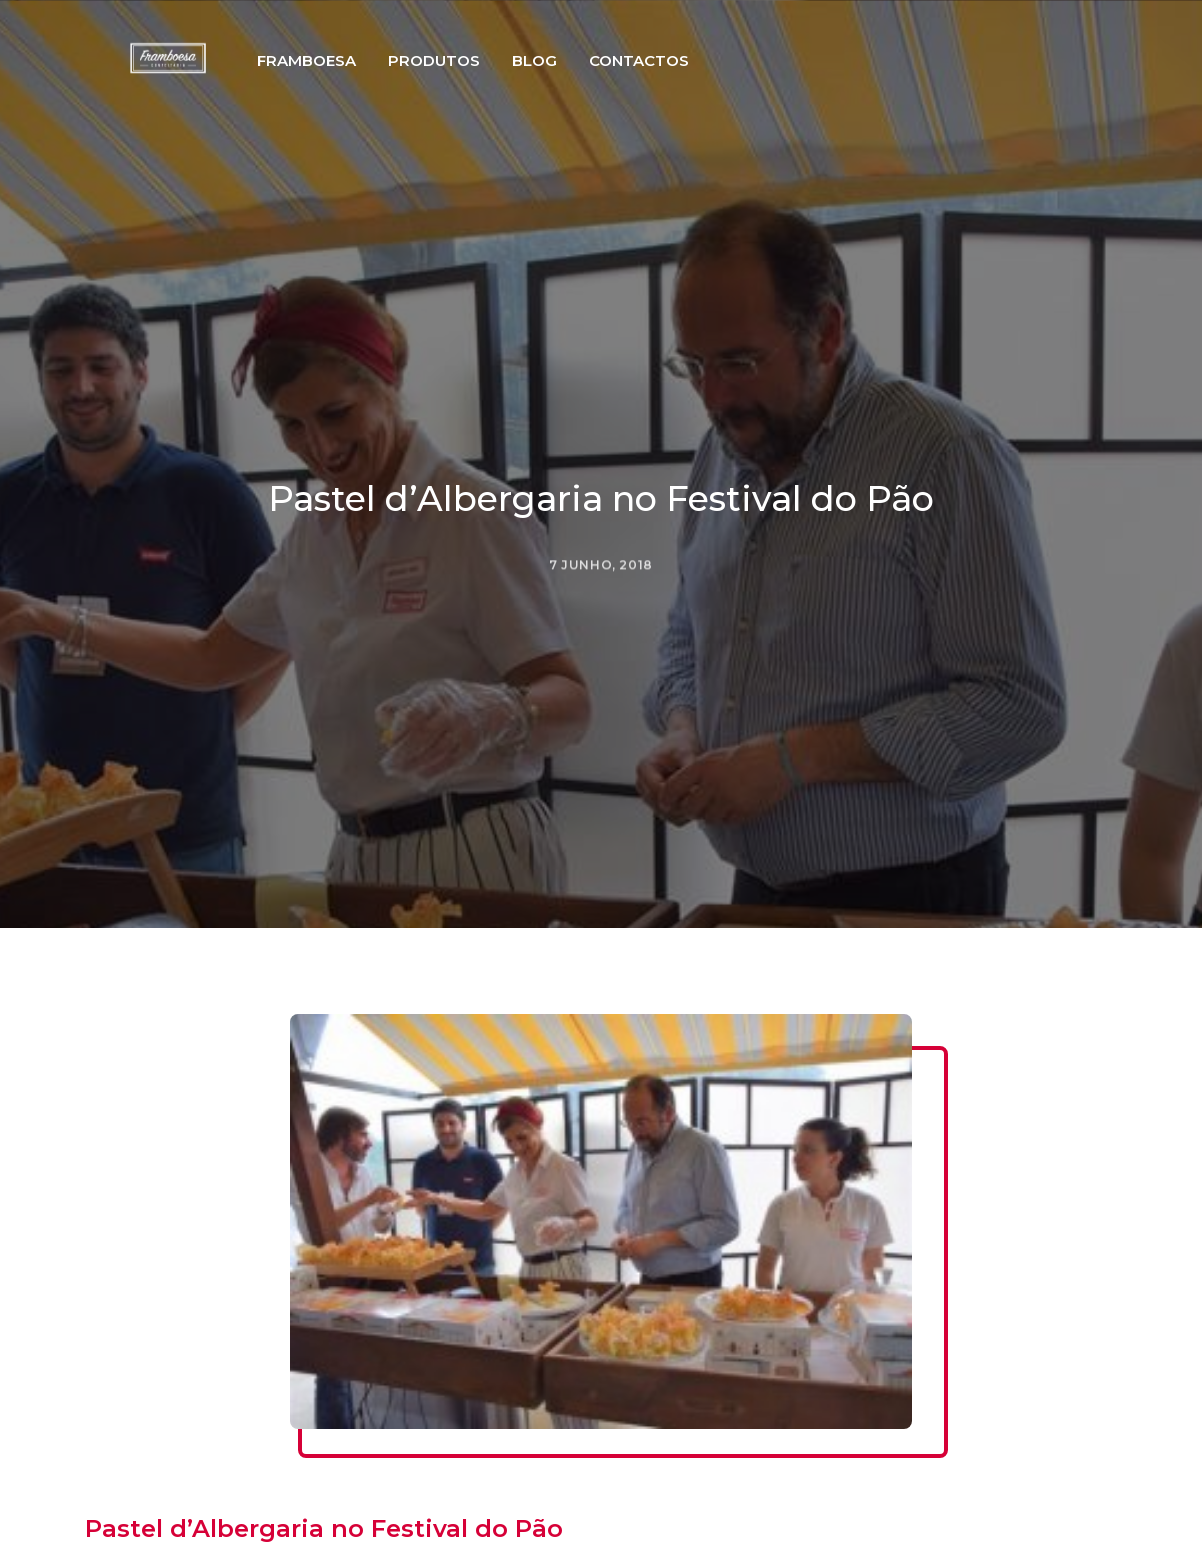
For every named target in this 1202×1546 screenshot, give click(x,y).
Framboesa (347, 93)
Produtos (475, 93)
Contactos (680, 93)
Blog (575, 93)
